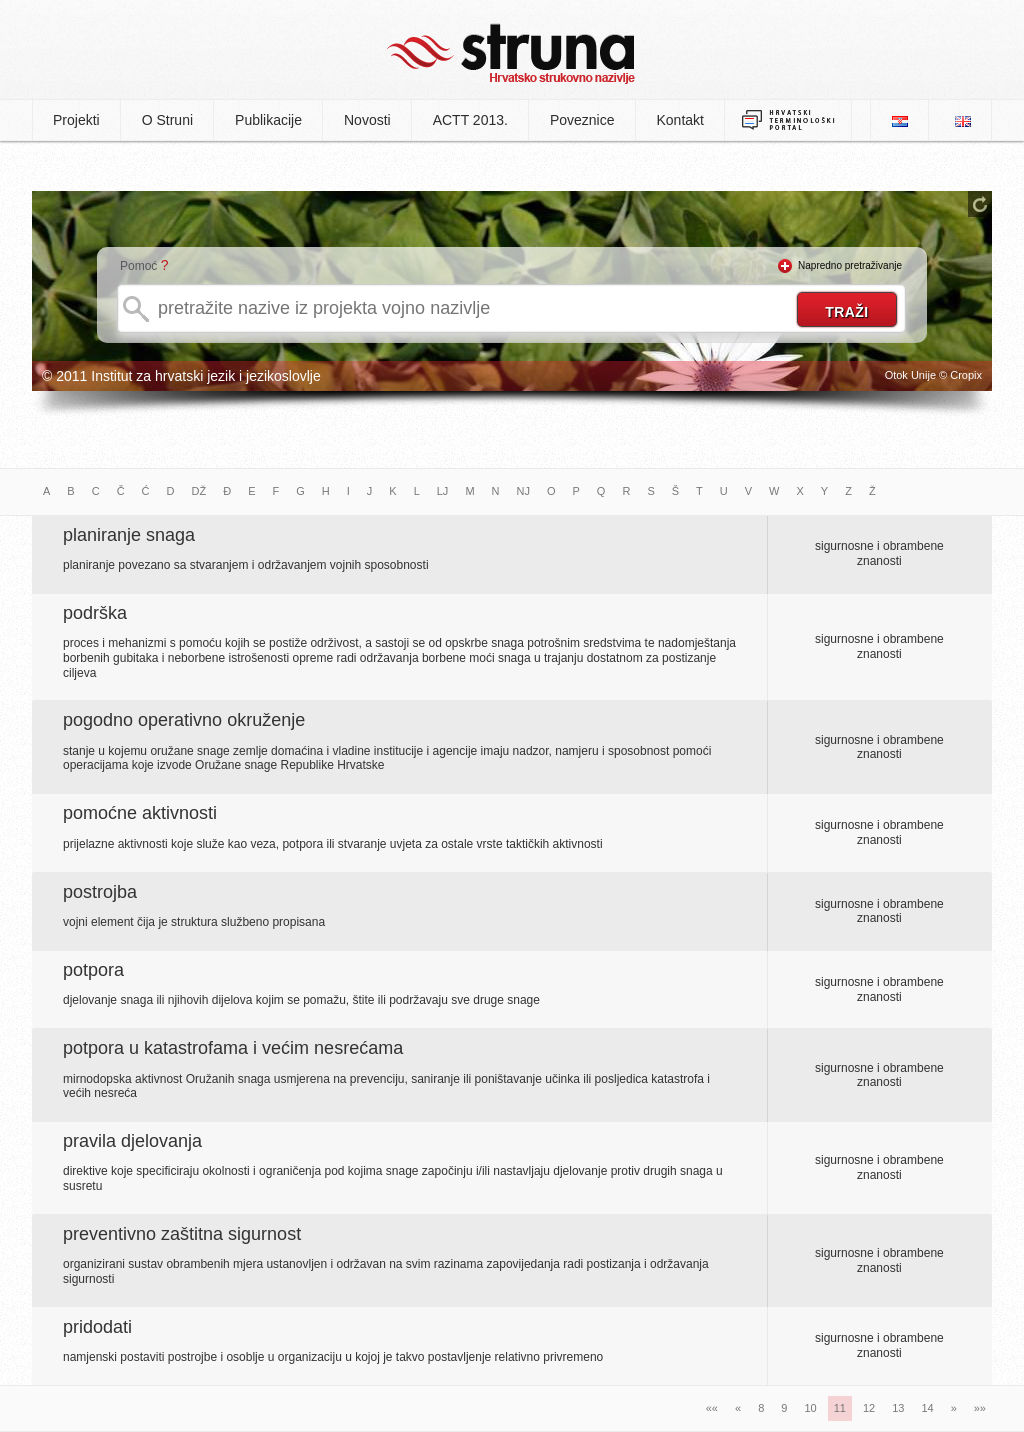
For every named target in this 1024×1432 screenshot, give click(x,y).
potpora (93, 970)
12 (869, 1408)
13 (898, 1408)
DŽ (199, 491)
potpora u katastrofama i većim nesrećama (233, 1048)
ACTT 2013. (470, 120)
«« (712, 1408)
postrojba (100, 892)
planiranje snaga (129, 535)
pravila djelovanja (132, 1141)
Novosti (367, 120)
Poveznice (582, 120)
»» (980, 1408)
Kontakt (680, 120)
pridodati (97, 1327)
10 (810, 1408)
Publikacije (268, 120)
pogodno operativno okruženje (184, 720)
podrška (95, 613)
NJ (523, 491)
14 (927, 1408)
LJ (443, 491)
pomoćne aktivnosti (140, 813)
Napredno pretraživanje (850, 265)
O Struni (167, 120)
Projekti (76, 120)
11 (840, 1408)
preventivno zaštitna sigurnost (182, 1234)
